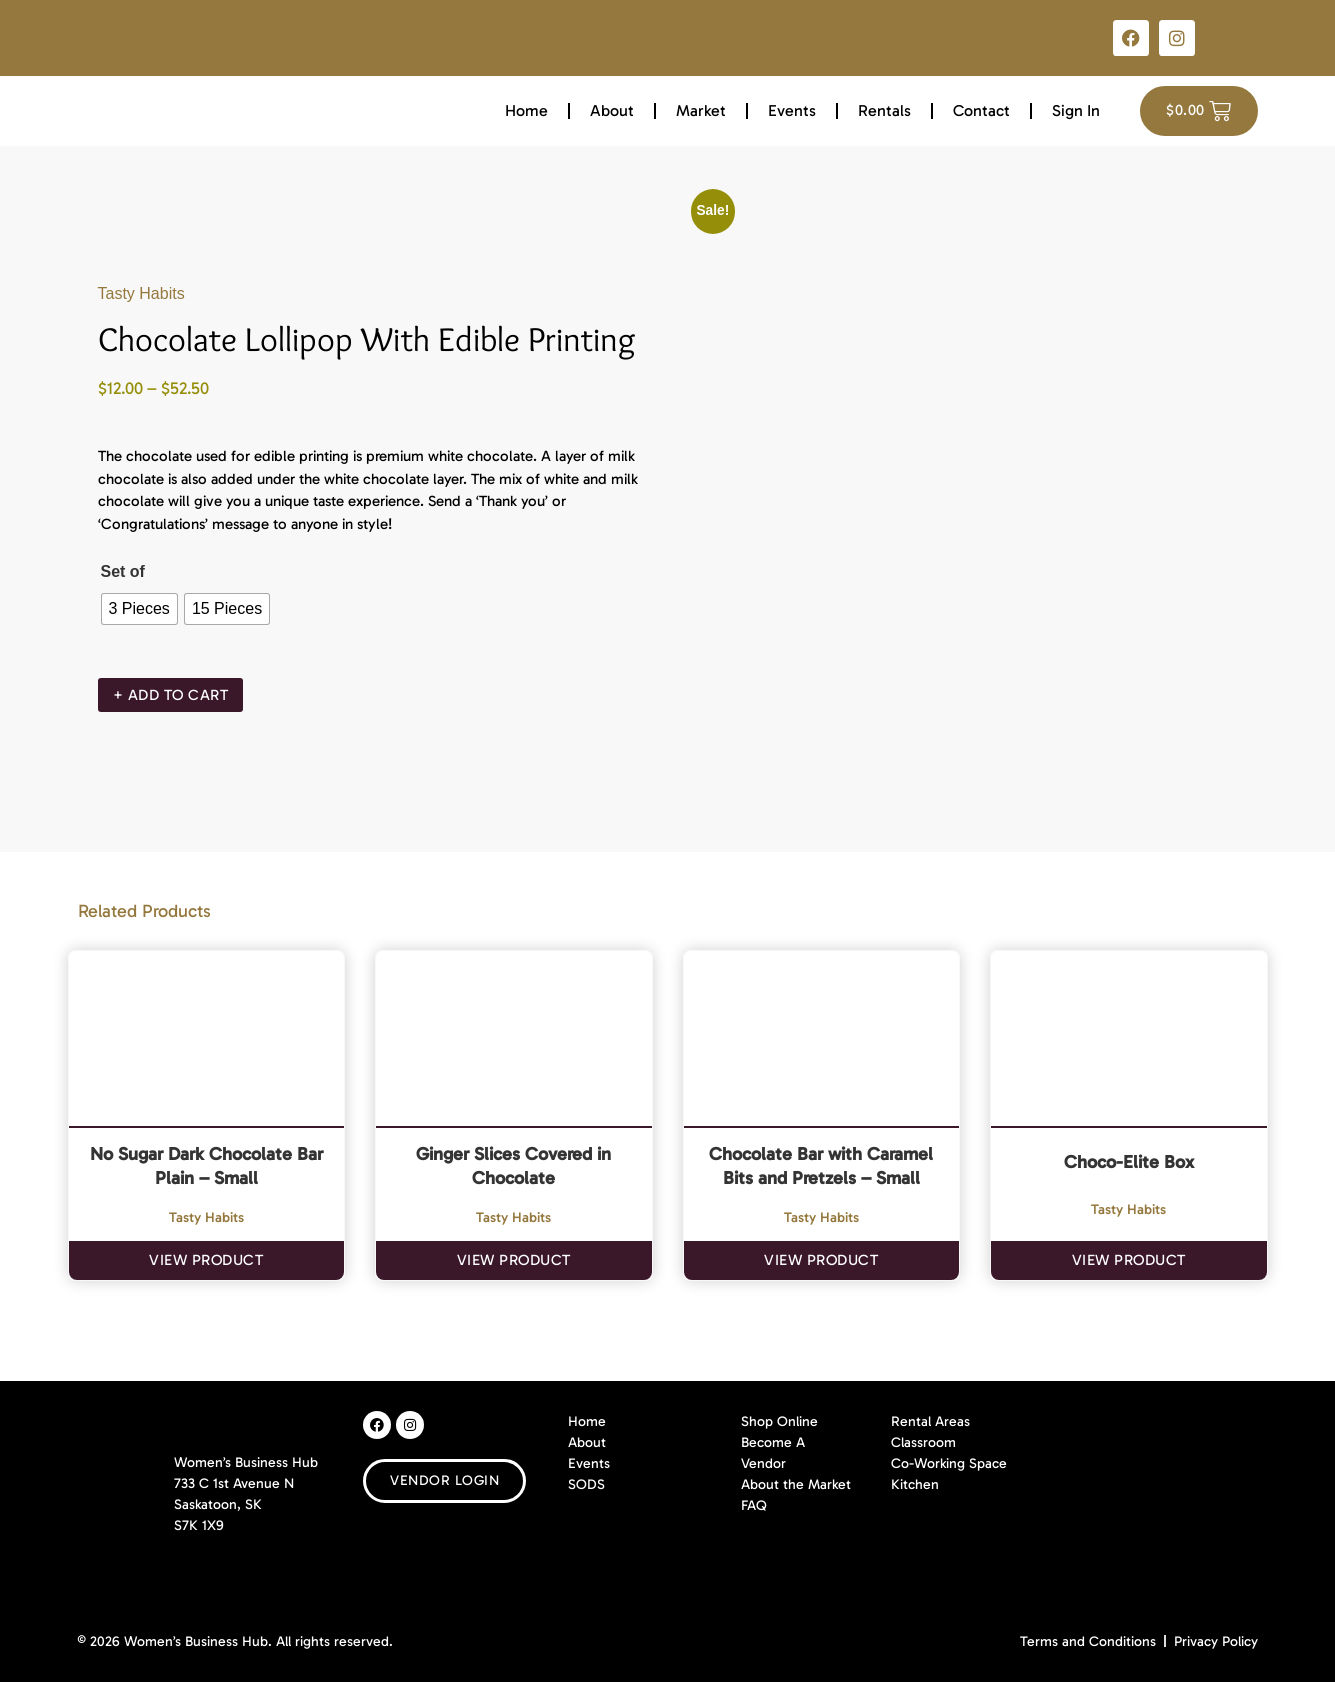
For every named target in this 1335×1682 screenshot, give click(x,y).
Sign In (1076, 110)
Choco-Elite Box (1129, 1162)
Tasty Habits (141, 293)
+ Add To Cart (171, 695)
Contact (981, 110)
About (612, 110)
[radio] (139, 609)
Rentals (884, 110)
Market (701, 110)
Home (526, 110)
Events (792, 110)
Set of (123, 571)
